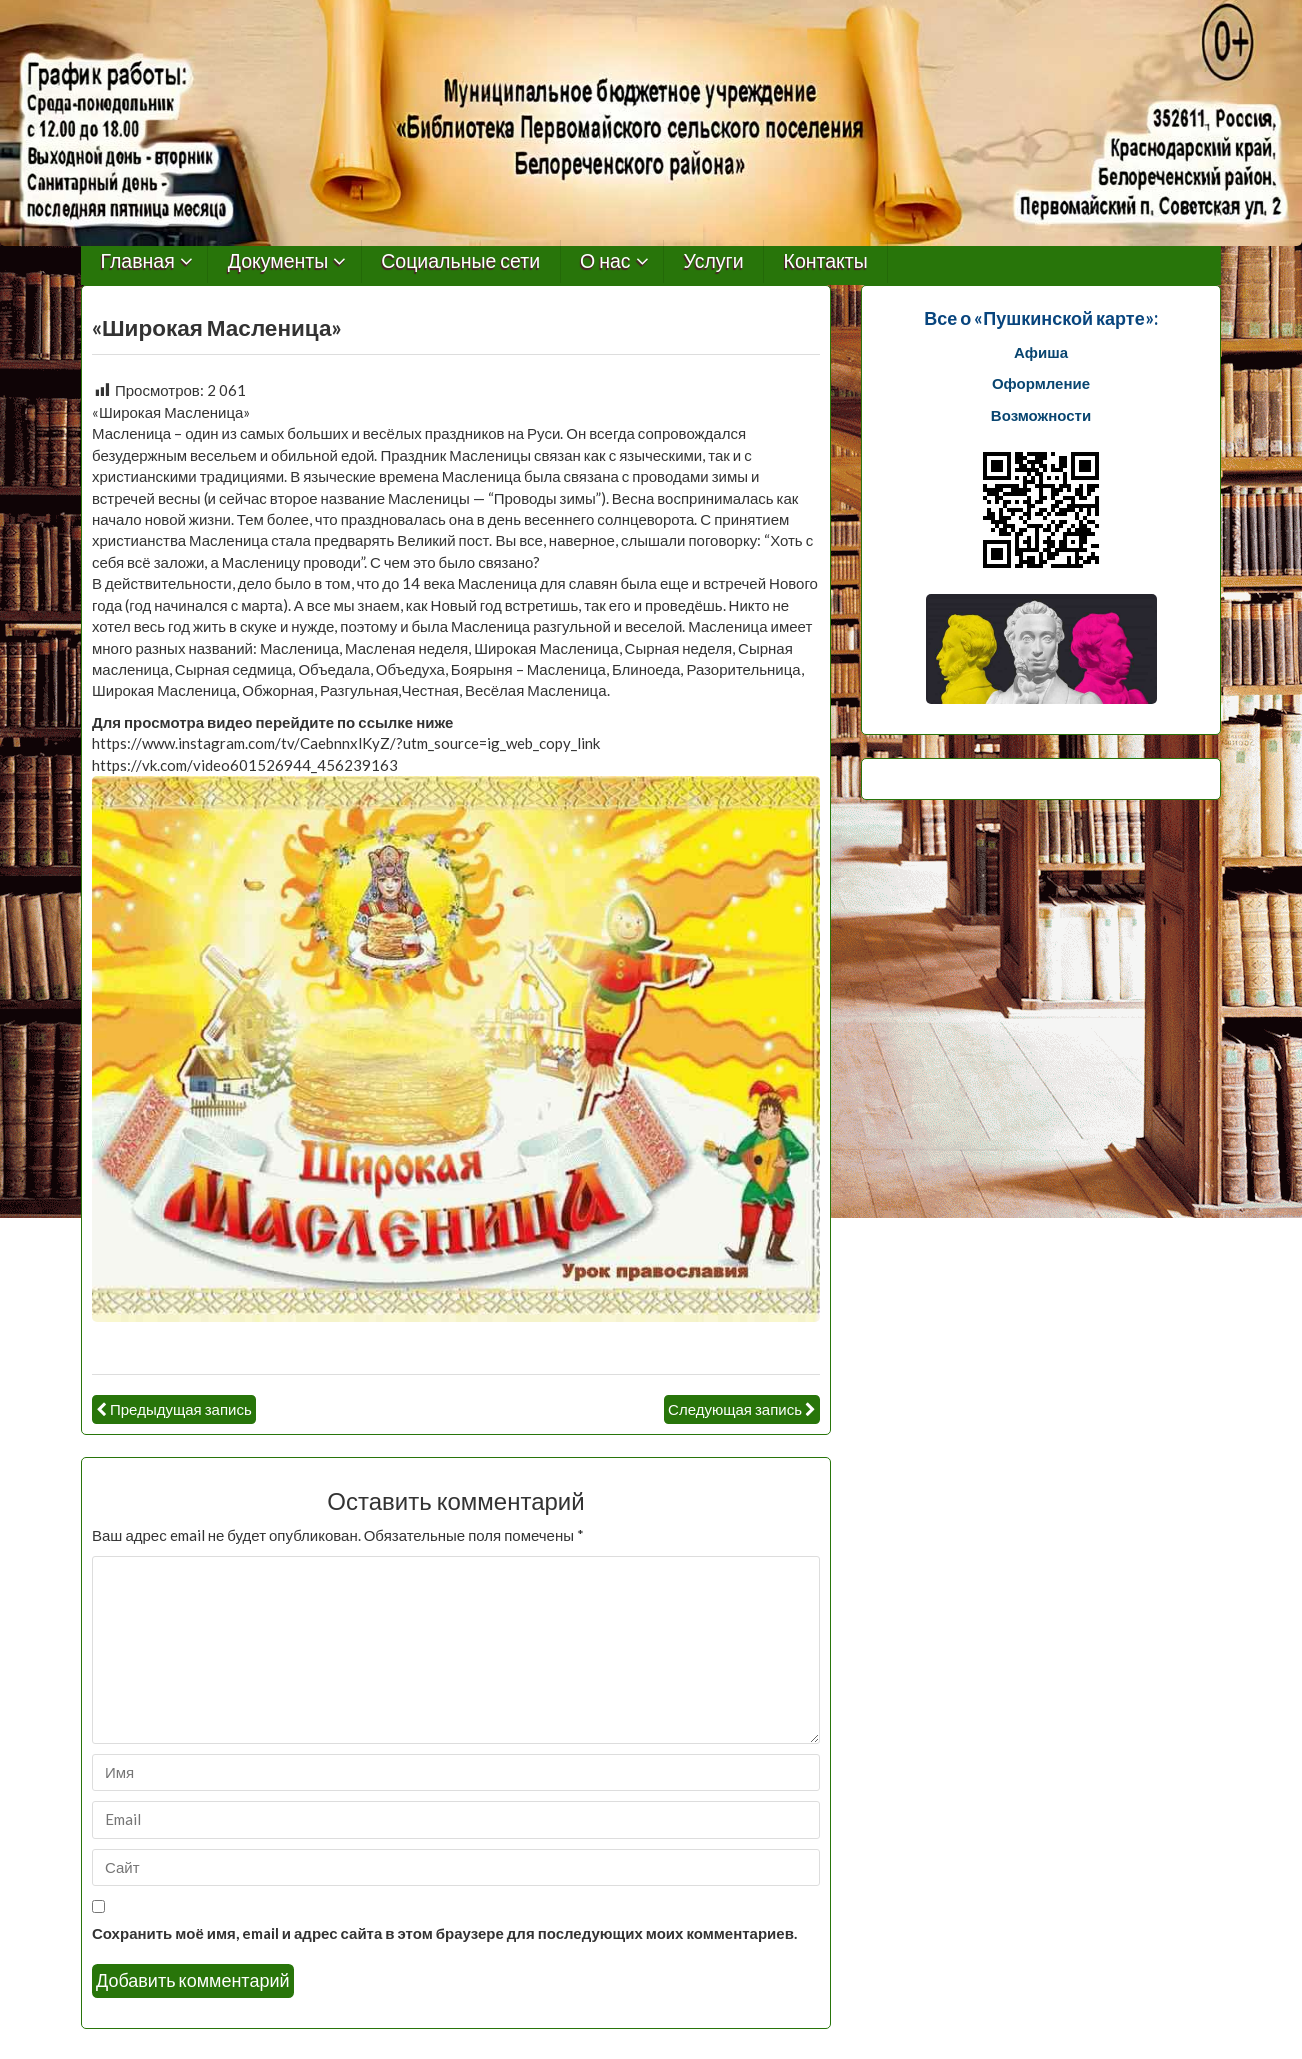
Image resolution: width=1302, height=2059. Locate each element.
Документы (278, 261)
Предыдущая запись (181, 1409)
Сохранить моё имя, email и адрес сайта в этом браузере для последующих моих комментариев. (444, 1933)
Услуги (714, 261)
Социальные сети (460, 261)
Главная (138, 261)
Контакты (826, 261)
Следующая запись (735, 1409)
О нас (605, 261)
